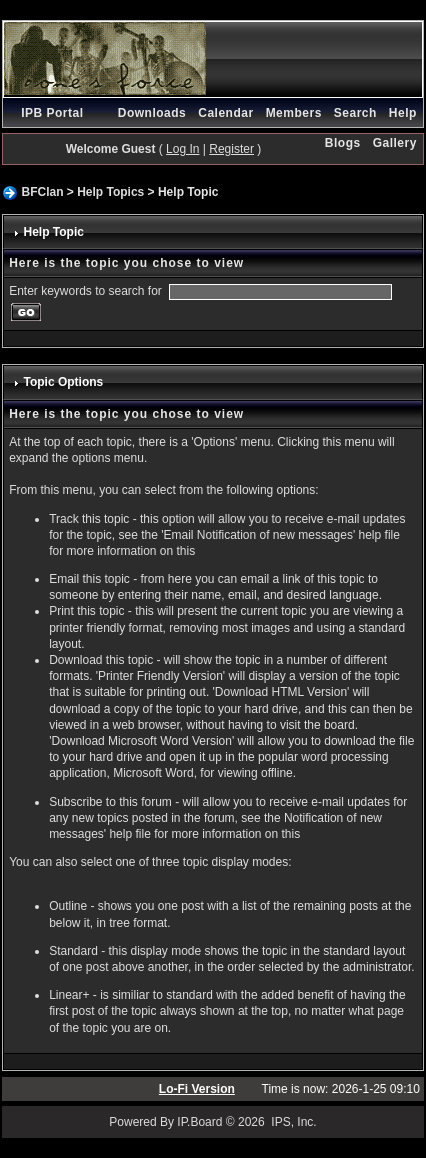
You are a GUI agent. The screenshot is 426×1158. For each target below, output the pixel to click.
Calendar (225, 113)
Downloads (152, 113)
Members (294, 113)
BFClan (42, 192)
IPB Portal (52, 113)
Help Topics (110, 192)
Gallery (395, 143)
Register (231, 149)
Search (355, 113)
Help (403, 113)
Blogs (343, 143)
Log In (182, 149)
